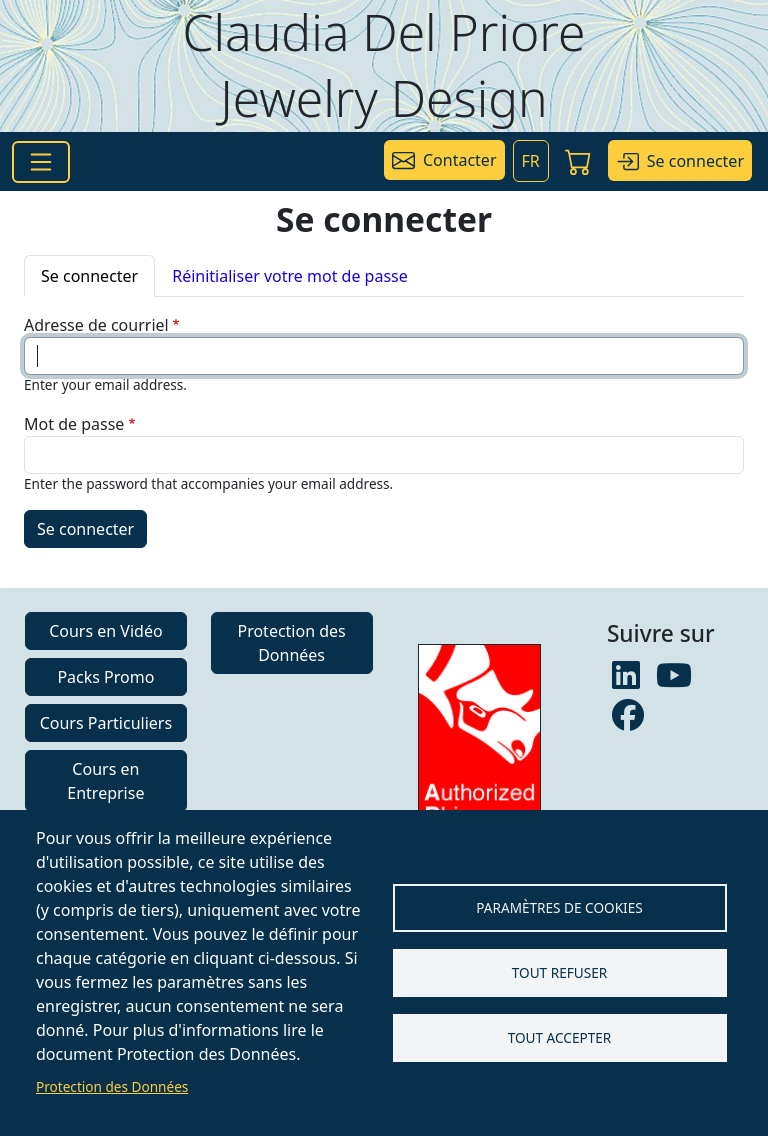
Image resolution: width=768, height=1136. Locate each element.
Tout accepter (560, 1037)
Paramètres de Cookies (559, 907)
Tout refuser (559, 972)
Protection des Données (112, 1086)
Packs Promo (105, 677)
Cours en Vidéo (105, 631)
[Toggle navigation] (41, 162)
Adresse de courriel (96, 325)
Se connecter (89, 276)
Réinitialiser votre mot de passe (290, 276)
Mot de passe (74, 424)
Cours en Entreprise (105, 781)
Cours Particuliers (106, 723)
